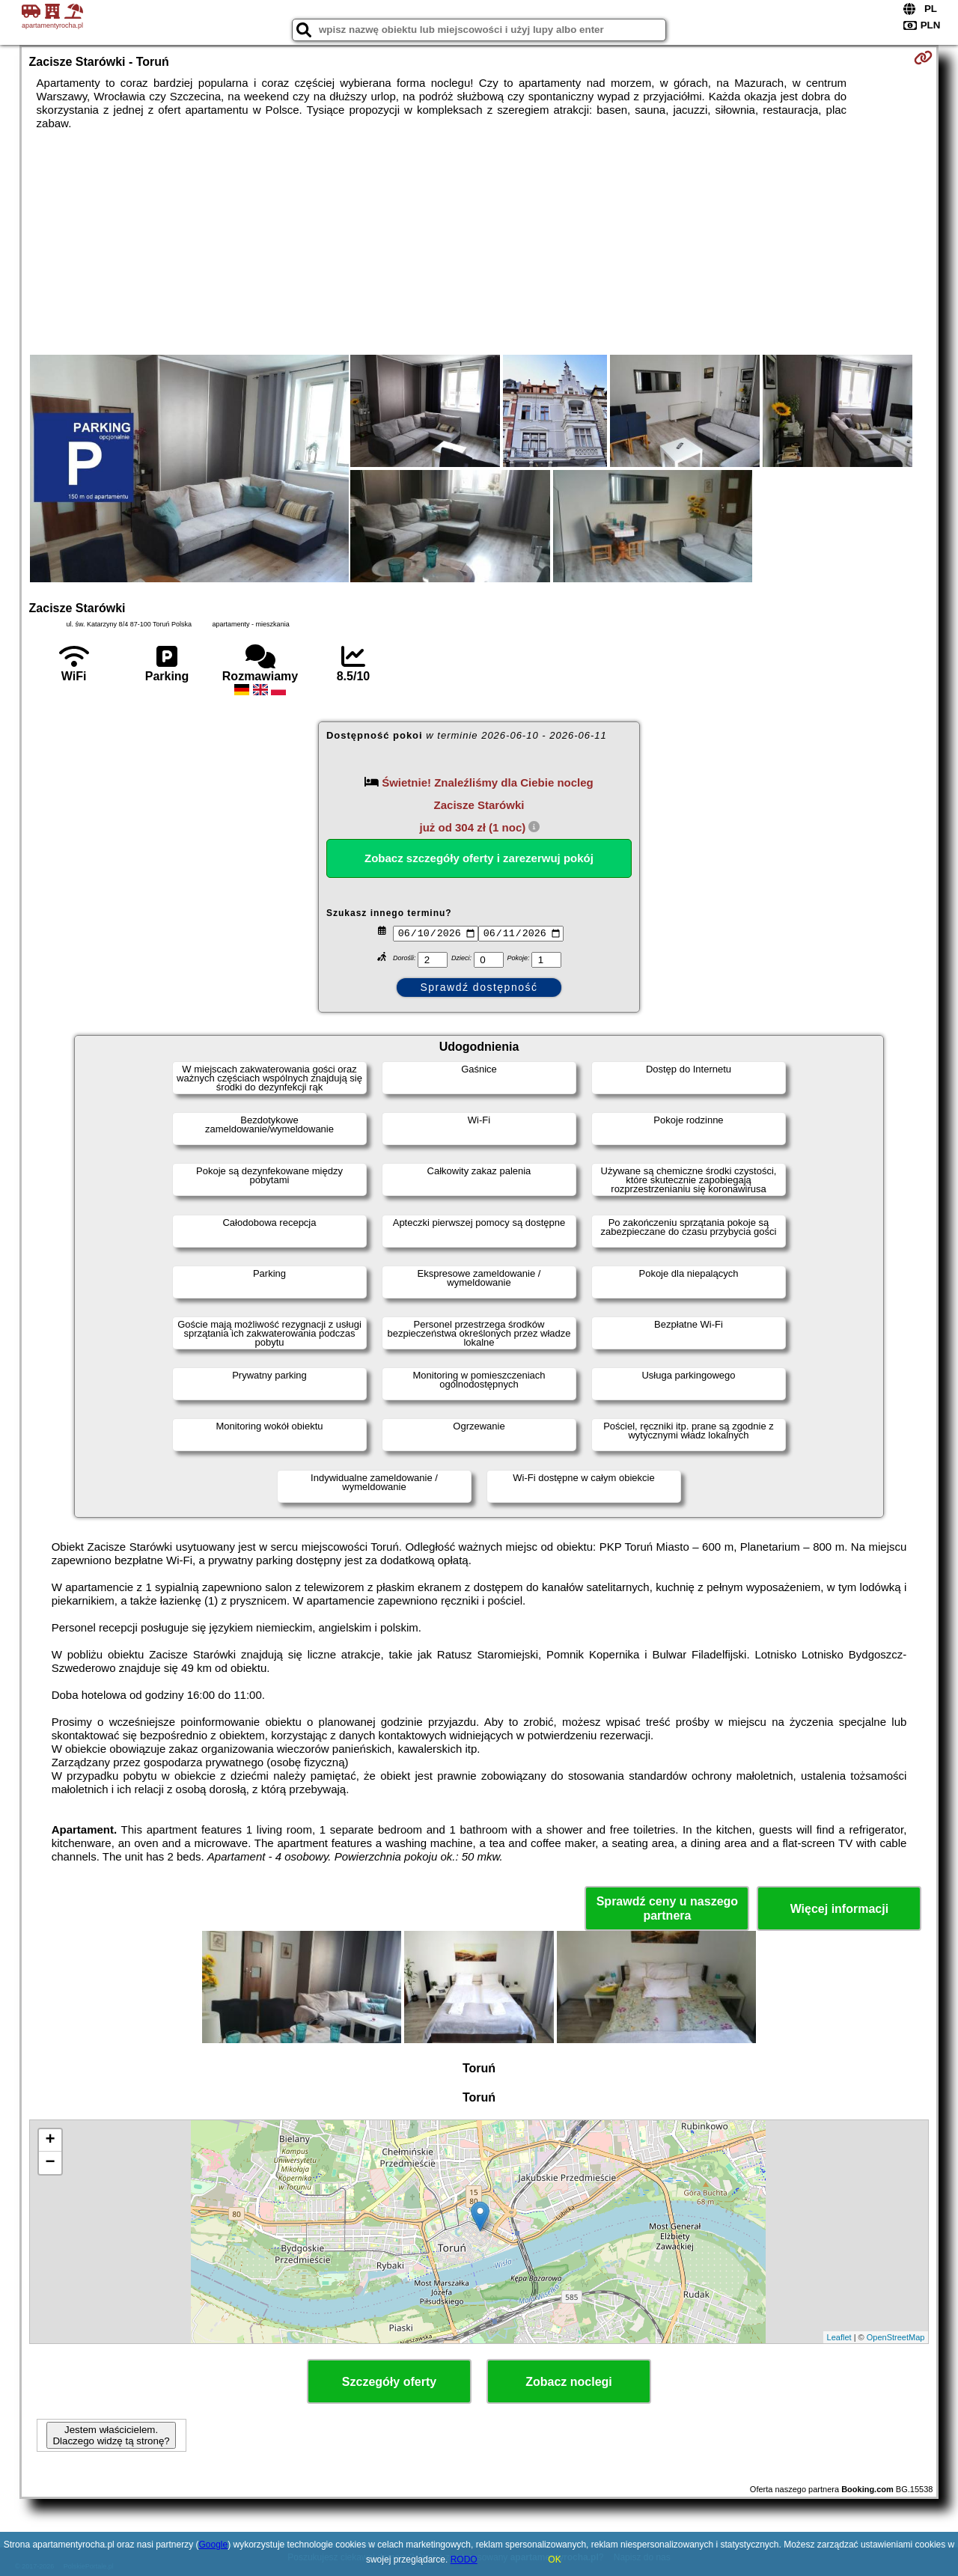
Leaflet (839, 2337)
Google (213, 2544)
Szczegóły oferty (389, 2381)
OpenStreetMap (896, 2337)
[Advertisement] (479, 242)
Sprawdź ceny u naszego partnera (667, 1908)
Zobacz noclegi (568, 2381)
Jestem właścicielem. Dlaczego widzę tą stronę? (110, 2435)
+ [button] (50, 2140)
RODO (464, 2559)
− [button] (50, 2163)
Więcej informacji (839, 1908)
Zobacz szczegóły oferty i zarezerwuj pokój (479, 858)
